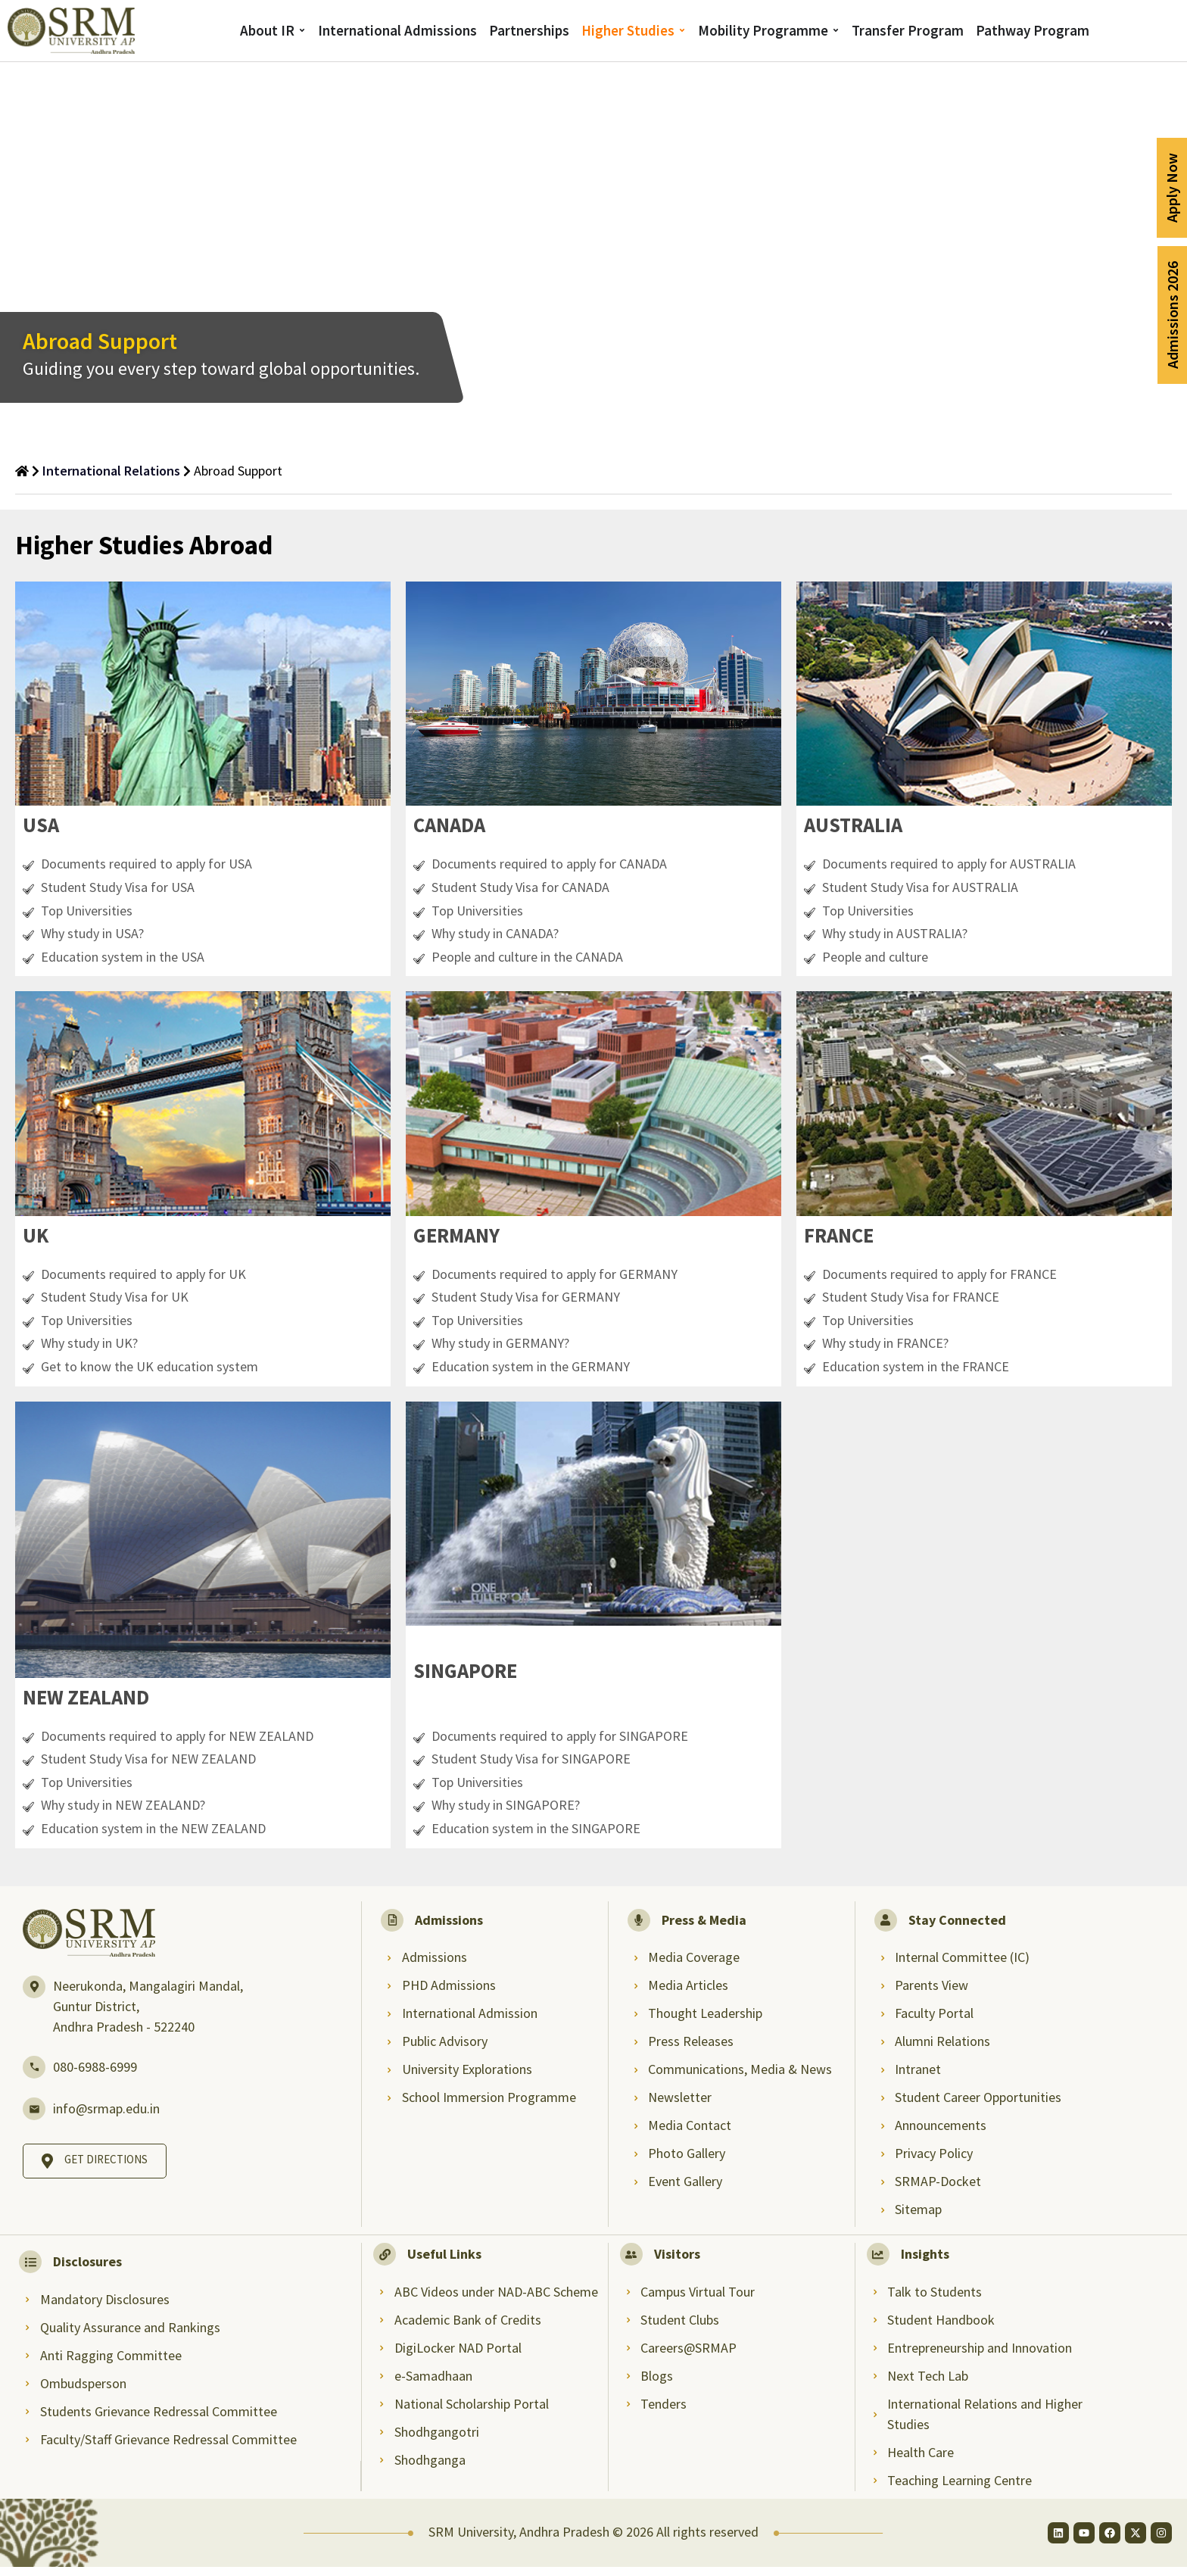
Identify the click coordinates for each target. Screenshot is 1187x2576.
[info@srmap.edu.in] (34, 2118)
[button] (43, 827)
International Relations (111, 470)
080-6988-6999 (95, 2076)
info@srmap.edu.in (106, 2117)
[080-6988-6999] (34, 2076)
